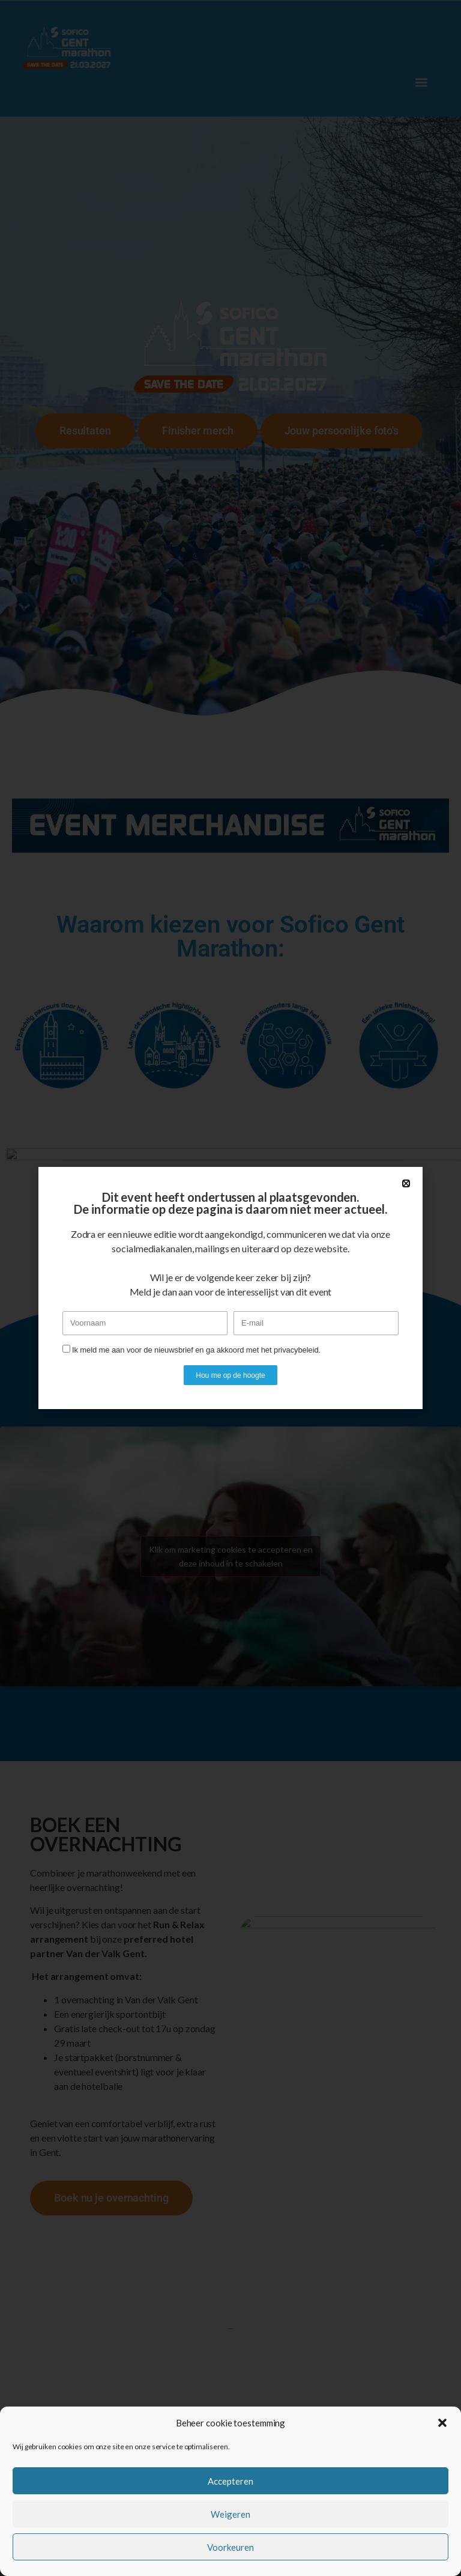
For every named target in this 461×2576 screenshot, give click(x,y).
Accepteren (230, 2481)
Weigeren (230, 2514)
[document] (230, 1288)
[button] (442, 2423)
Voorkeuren (230, 2547)
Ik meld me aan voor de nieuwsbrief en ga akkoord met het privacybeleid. (196, 1349)
